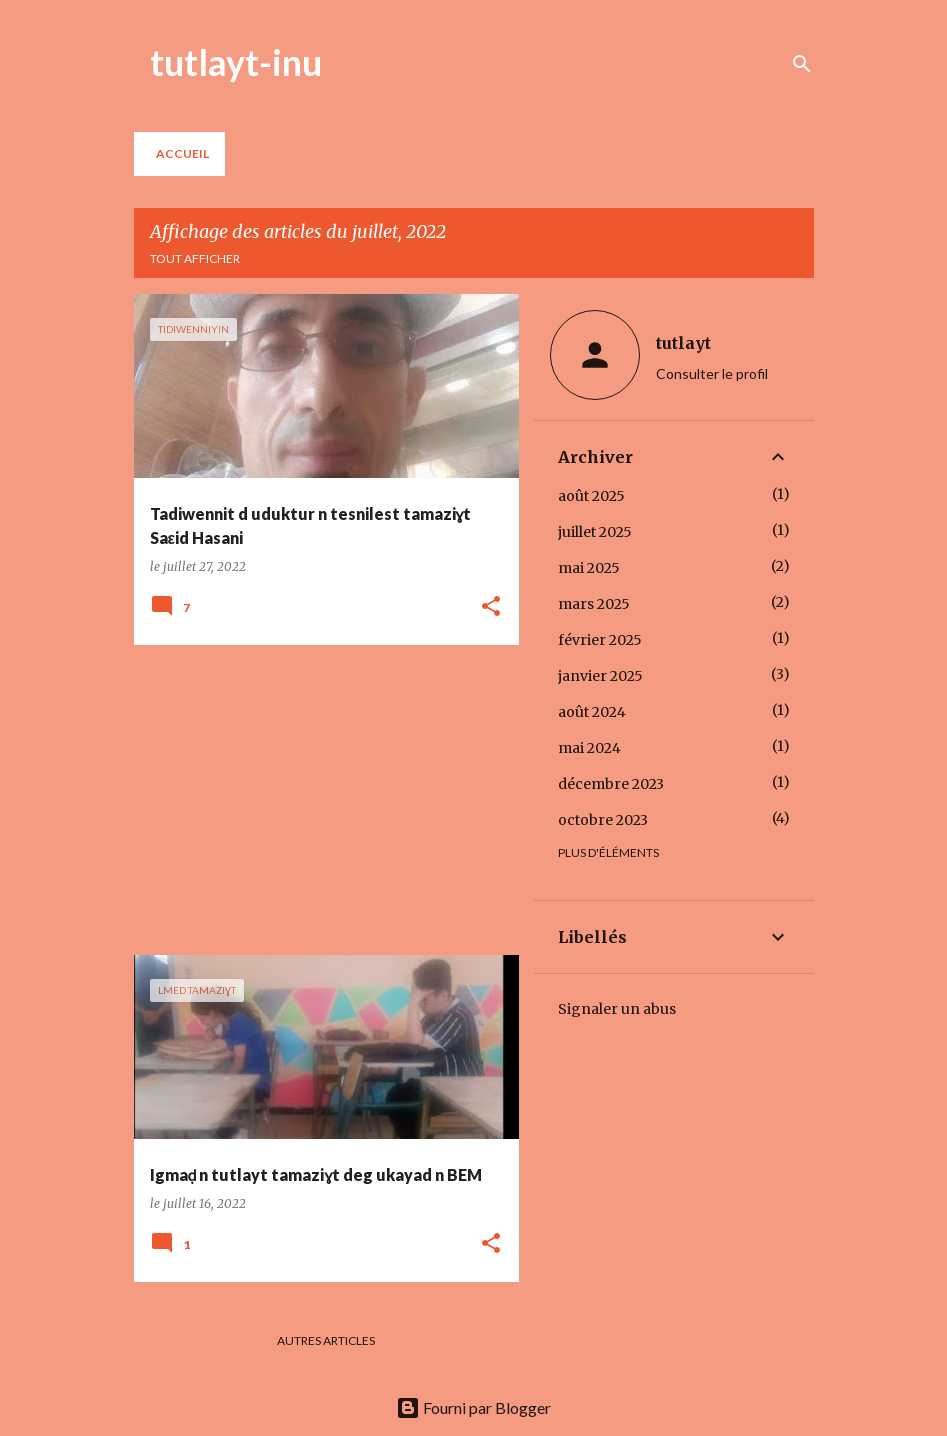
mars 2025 (594, 604)
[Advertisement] (319, 800)
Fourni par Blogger (473, 1407)
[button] (491, 607)
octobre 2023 (603, 820)
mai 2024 (589, 748)
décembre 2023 (611, 784)
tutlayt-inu (236, 62)
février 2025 (600, 640)
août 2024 (592, 712)
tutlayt (683, 343)
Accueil (182, 153)
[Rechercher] (802, 64)
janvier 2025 (600, 676)
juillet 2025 (595, 532)
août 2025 (591, 496)
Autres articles (326, 1340)
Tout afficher (195, 258)
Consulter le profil (712, 373)
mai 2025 (589, 568)
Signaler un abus (617, 1009)
